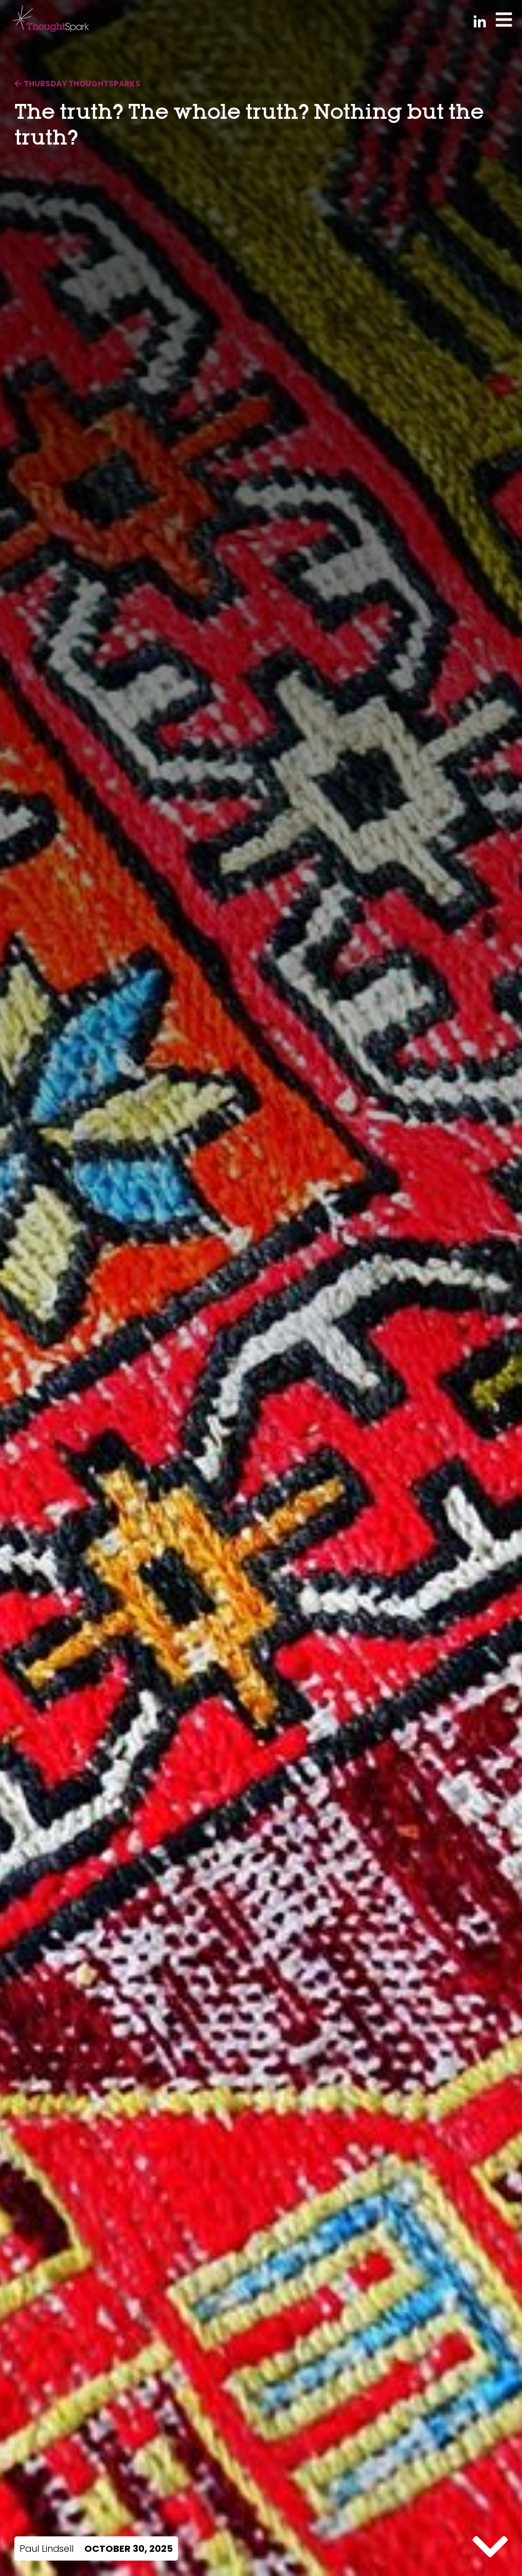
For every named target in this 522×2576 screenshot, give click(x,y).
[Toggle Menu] (504, 19)
